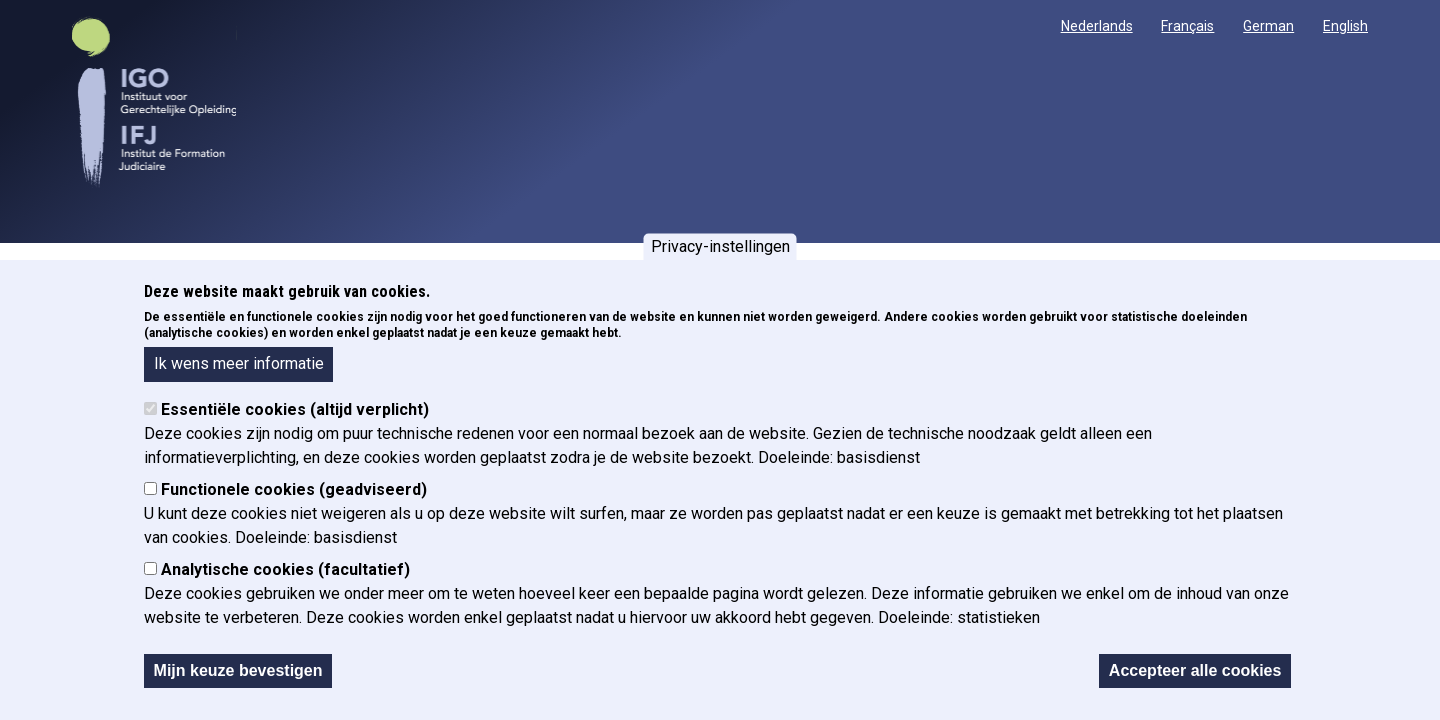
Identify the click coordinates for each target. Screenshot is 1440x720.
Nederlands (1097, 26)
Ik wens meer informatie (239, 363)
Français (1187, 26)
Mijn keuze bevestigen (238, 670)
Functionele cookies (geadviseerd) (294, 489)
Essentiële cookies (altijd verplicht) (295, 409)
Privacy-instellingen (720, 246)
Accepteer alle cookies (1195, 670)
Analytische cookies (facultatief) (285, 569)
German (1268, 26)
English (1345, 26)
